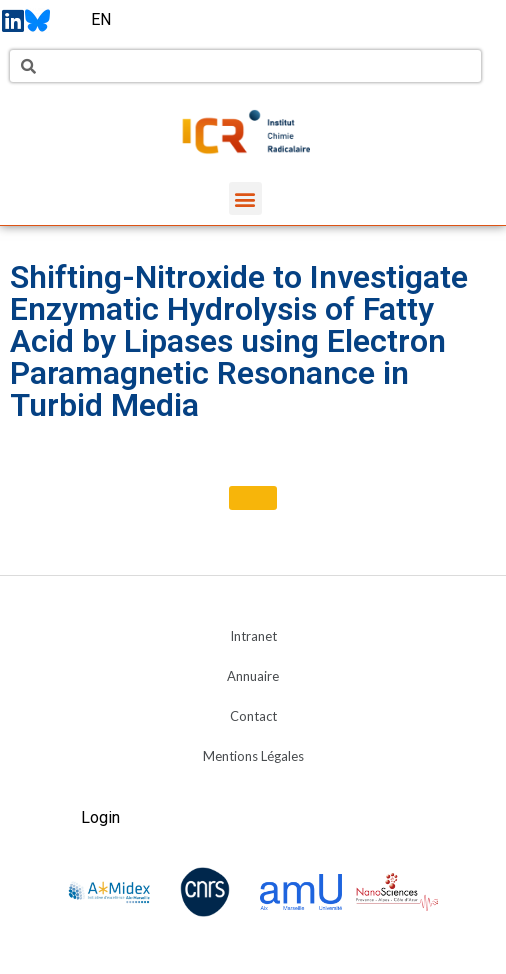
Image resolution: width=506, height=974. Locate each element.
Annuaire (253, 676)
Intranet (253, 636)
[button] (245, 198)
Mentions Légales (253, 756)
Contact (253, 716)
